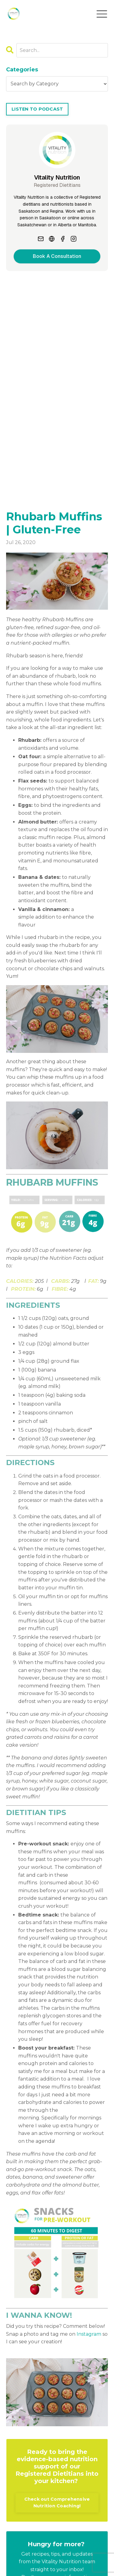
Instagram (89, 2139)
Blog (28, 2549)
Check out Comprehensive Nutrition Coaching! (57, 2307)
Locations (79, 2549)
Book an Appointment (68, 2541)
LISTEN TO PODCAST (37, 109)
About (26, 2541)
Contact (51, 2549)
